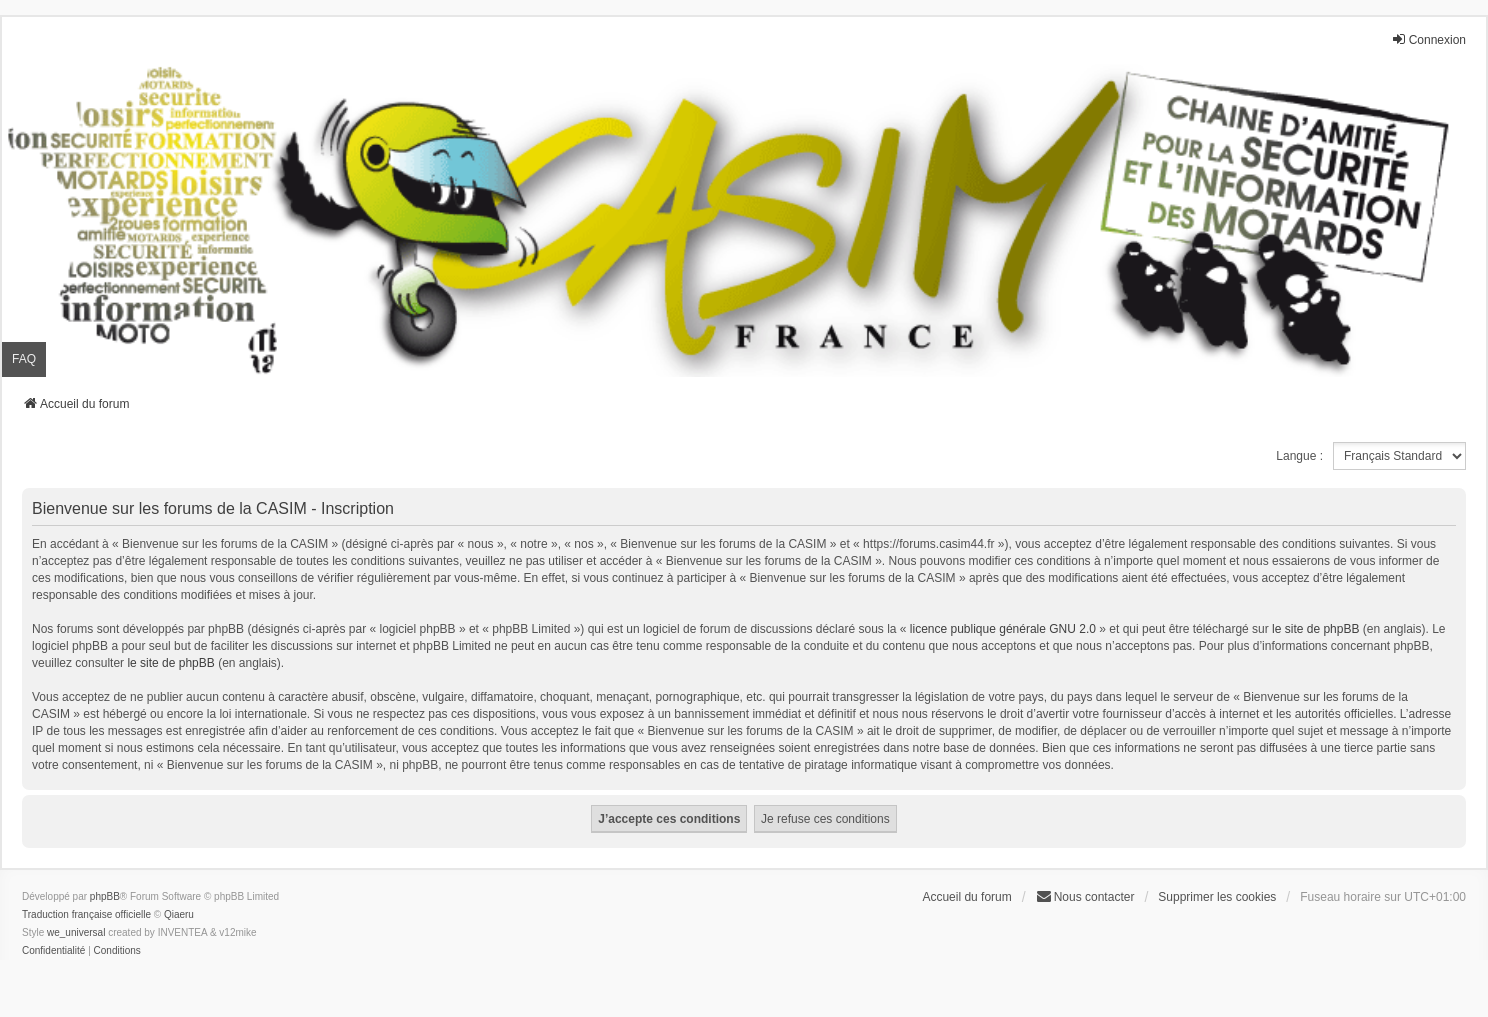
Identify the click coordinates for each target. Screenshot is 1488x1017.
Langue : (1299, 456)
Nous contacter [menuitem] (1085, 896)
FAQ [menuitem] (24, 359)
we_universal (76, 932)
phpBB (105, 896)
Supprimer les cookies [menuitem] (1217, 897)
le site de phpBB (1315, 629)
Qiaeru (179, 914)
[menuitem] (53, 951)
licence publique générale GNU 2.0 (1003, 629)
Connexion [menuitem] (1428, 39)
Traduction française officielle (86, 914)
